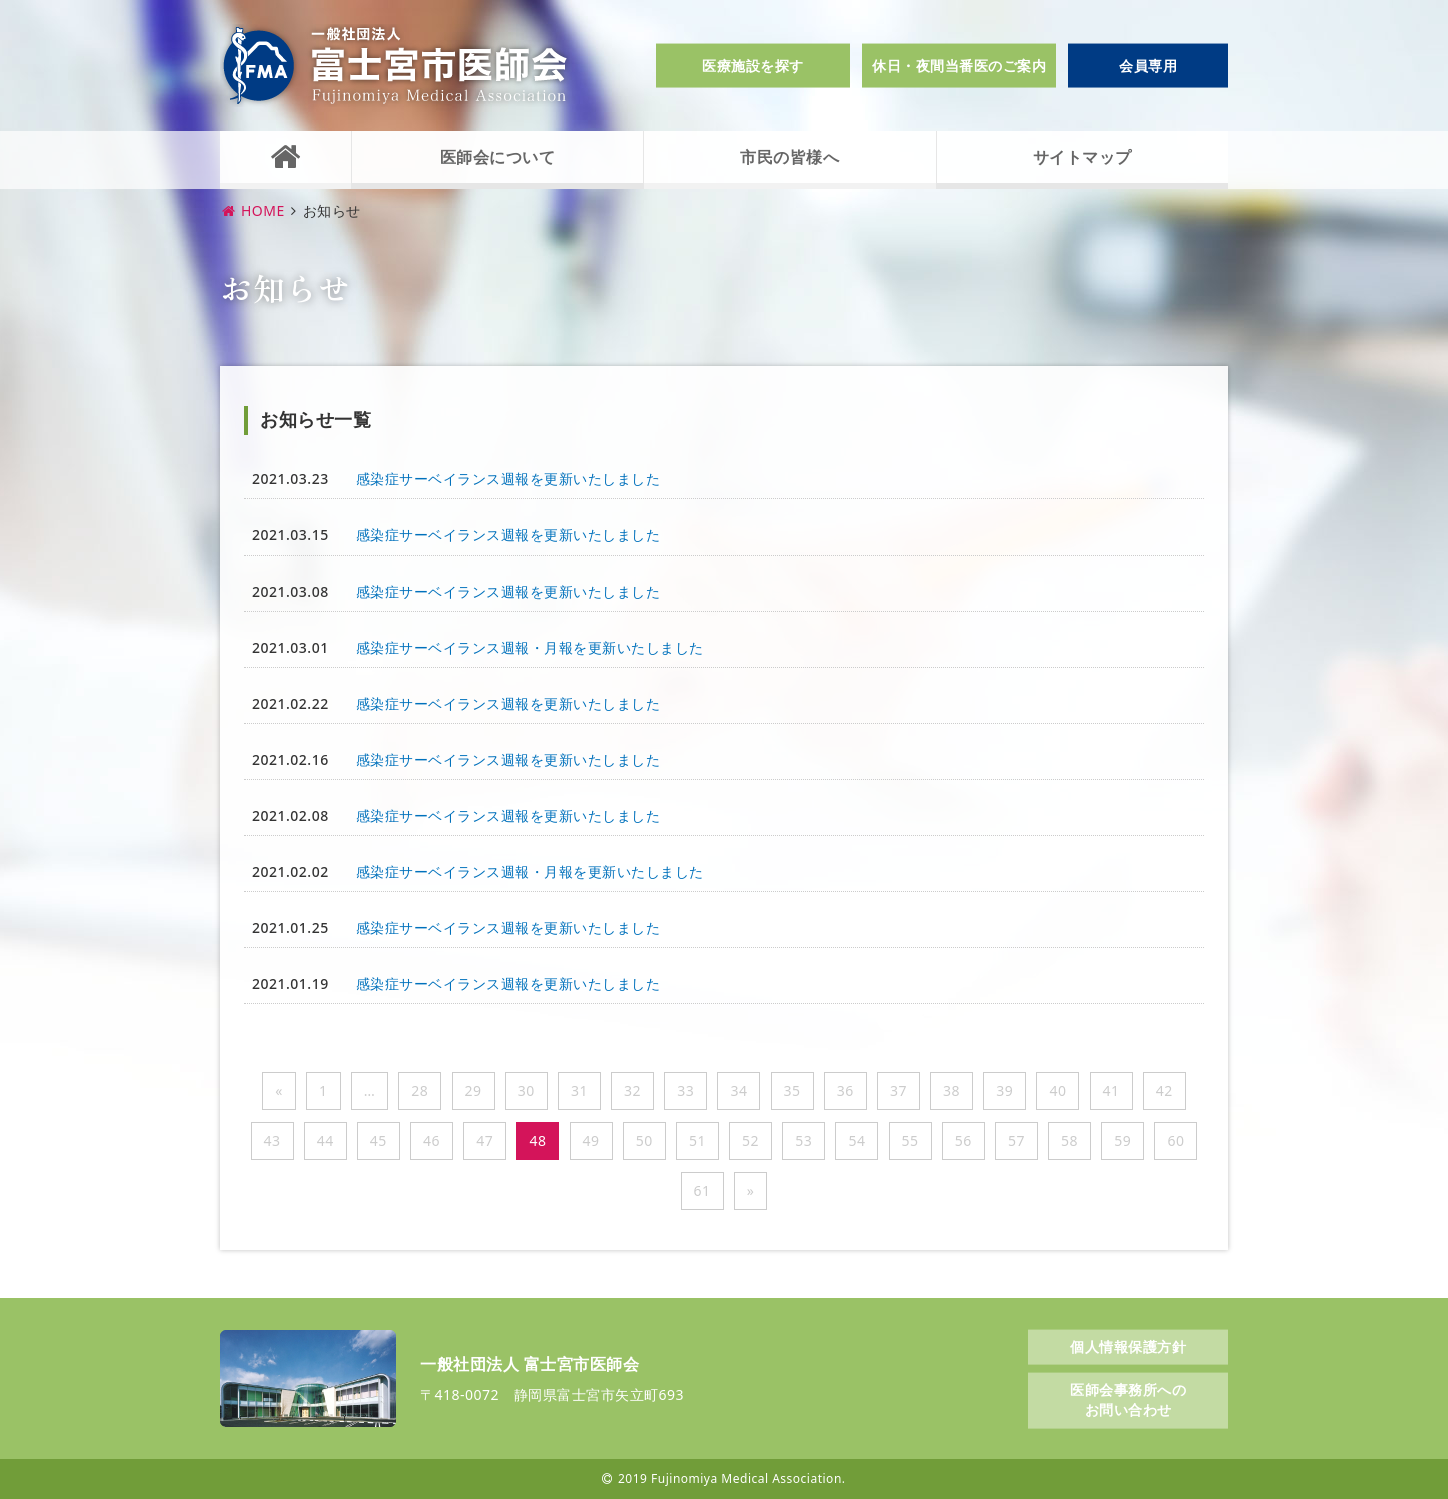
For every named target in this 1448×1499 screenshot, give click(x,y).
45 (378, 1140)
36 (845, 1090)
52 (750, 1140)
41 (1111, 1090)
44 (325, 1140)
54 (856, 1140)
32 (632, 1090)
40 (1057, 1090)
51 (697, 1140)
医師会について (498, 157)
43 (272, 1140)
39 (1004, 1090)
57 (1016, 1140)
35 (792, 1090)
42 (1164, 1090)
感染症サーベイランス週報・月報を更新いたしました (530, 647)
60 (1175, 1140)
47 (484, 1140)
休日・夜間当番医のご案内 (959, 65)
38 (951, 1090)
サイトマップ (1082, 157)
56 (963, 1140)
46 (431, 1140)
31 (579, 1090)
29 (473, 1090)
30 (526, 1090)
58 (1069, 1140)
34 (738, 1090)
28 (419, 1090)
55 (910, 1140)
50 (644, 1140)
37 (898, 1090)
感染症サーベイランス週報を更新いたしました (508, 478)
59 (1122, 1140)
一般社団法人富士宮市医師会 (395, 65)
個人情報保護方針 (1128, 1345)
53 (803, 1140)
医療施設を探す (753, 65)
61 (702, 1190)
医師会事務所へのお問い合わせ (1128, 1399)
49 (591, 1140)
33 (685, 1090)
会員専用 (1148, 65)
